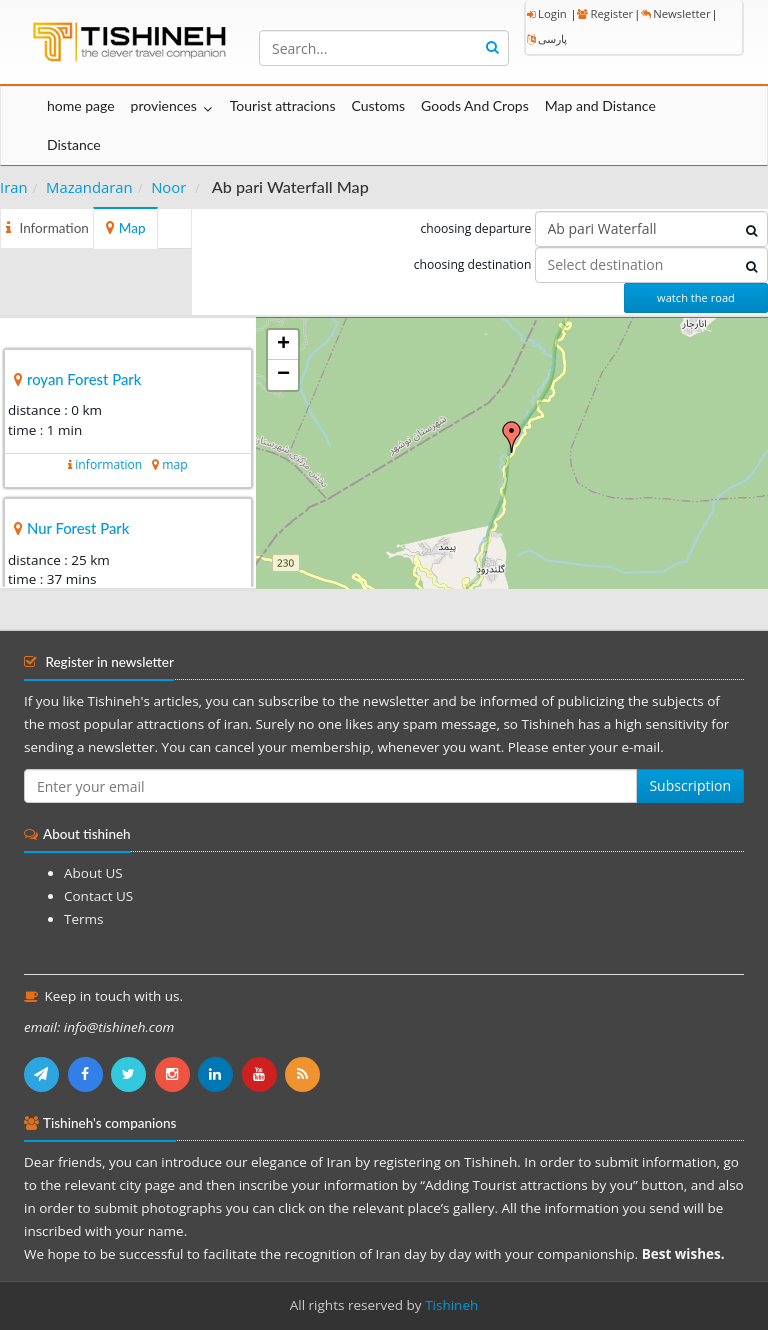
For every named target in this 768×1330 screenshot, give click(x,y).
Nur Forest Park (78, 528)
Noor (168, 187)
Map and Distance (600, 105)
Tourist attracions (283, 105)
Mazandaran (89, 187)
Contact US (98, 896)
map (174, 464)
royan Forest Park (84, 379)
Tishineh (451, 1305)
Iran (14, 187)
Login (547, 13)
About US (93, 873)
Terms (83, 919)
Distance (74, 144)
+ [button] (283, 345)
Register (605, 13)
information (108, 464)
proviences (164, 105)
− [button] (283, 375)
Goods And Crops (475, 105)
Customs (378, 105)
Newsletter (675, 13)
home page (81, 105)
